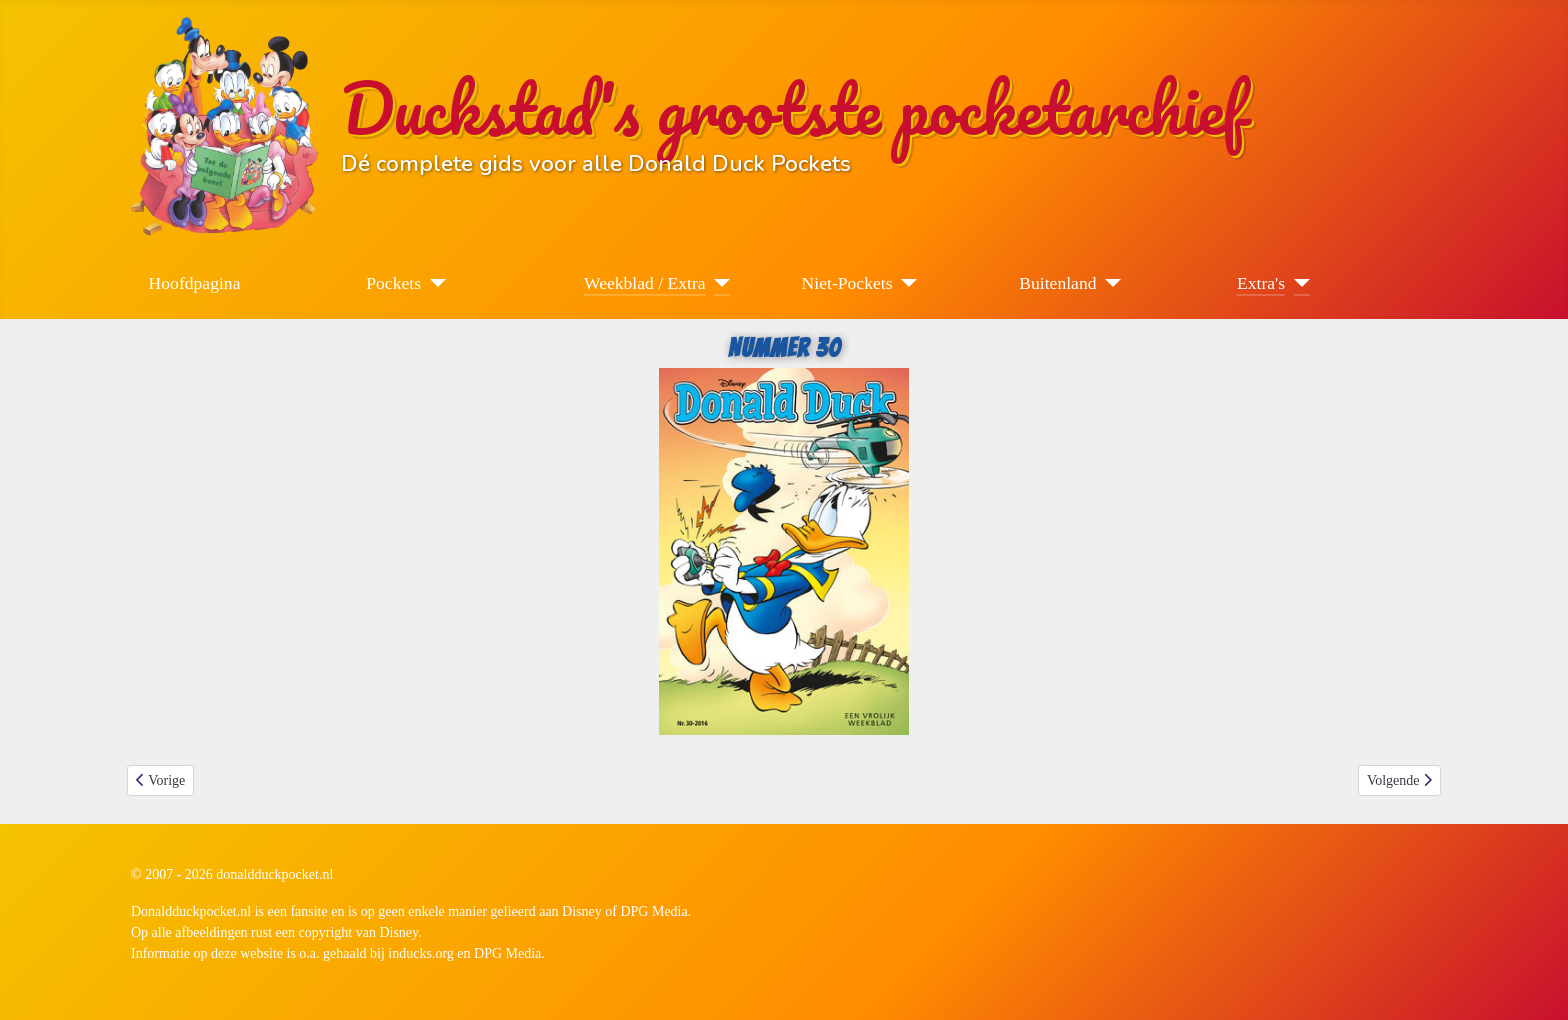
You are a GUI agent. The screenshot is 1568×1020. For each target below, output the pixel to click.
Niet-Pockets (847, 283)
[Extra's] (1297, 283)
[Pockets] (433, 283)
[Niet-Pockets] (905, 283)
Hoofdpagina (195, 283)
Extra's (1261, 283)
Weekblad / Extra (645, 283)
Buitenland (1057, 283)
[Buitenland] (1109, 283)
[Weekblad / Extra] (718, 283)
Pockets (393, 283)
